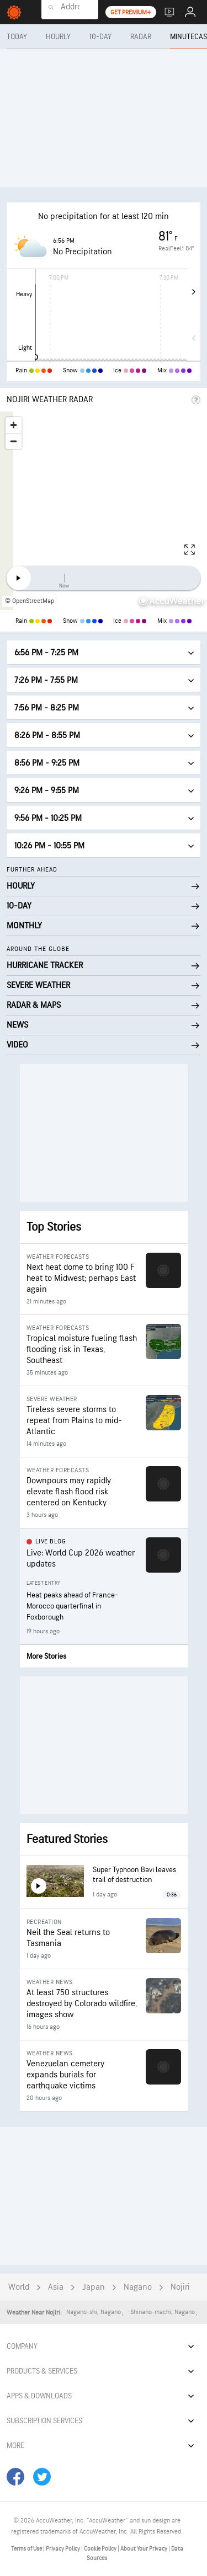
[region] (103, 510)
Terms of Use (27, 2548)
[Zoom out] (14, 441)
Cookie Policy (101, 2548)
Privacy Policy (63, 2548)
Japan (93, 2287)
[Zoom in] (14, 425)
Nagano (138, 2287)
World (18, 2287)
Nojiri (180, 2287)
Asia (55, 2287)
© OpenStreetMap (29, 601)
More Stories (46, 1656)
